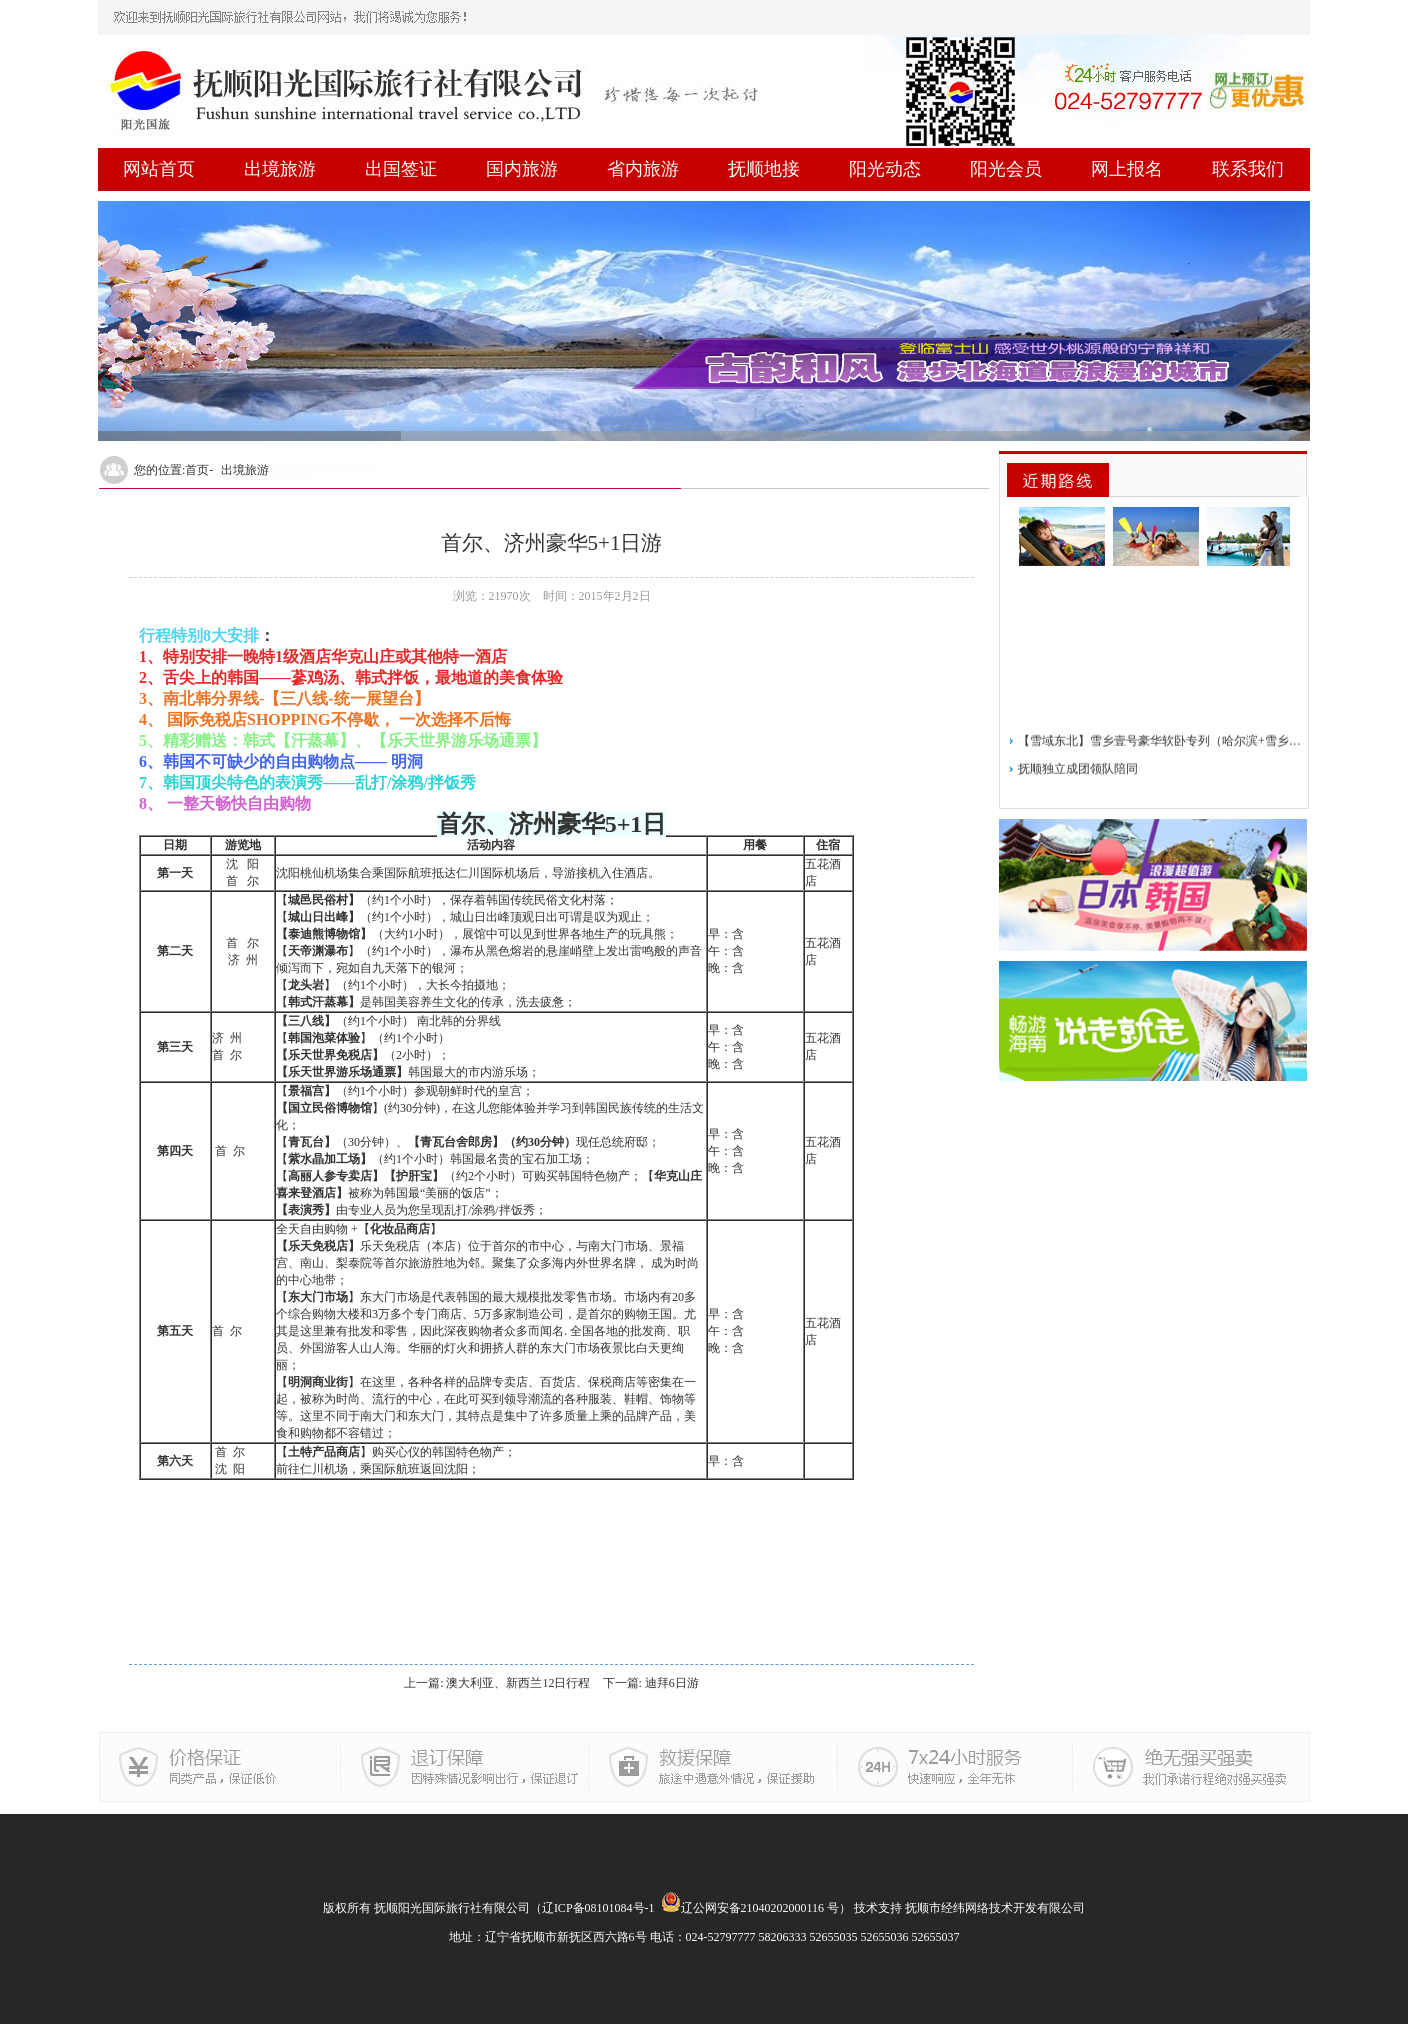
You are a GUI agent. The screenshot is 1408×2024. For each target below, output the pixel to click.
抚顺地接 (764, 169)
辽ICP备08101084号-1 (598, 1908)
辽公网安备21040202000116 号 (750, 1908)
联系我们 (1248, 169)
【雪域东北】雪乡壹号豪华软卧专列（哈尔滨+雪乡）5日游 (1160, 769)
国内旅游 (522, 169)
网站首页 (159, 169)
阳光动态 (885, 169)
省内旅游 (643, 169)
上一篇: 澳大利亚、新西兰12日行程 (497, 1683)
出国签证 (401, 169)
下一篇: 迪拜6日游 (651, 1683)
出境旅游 (280, 169)
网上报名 (1127, 169)
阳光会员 (1006, 169)
